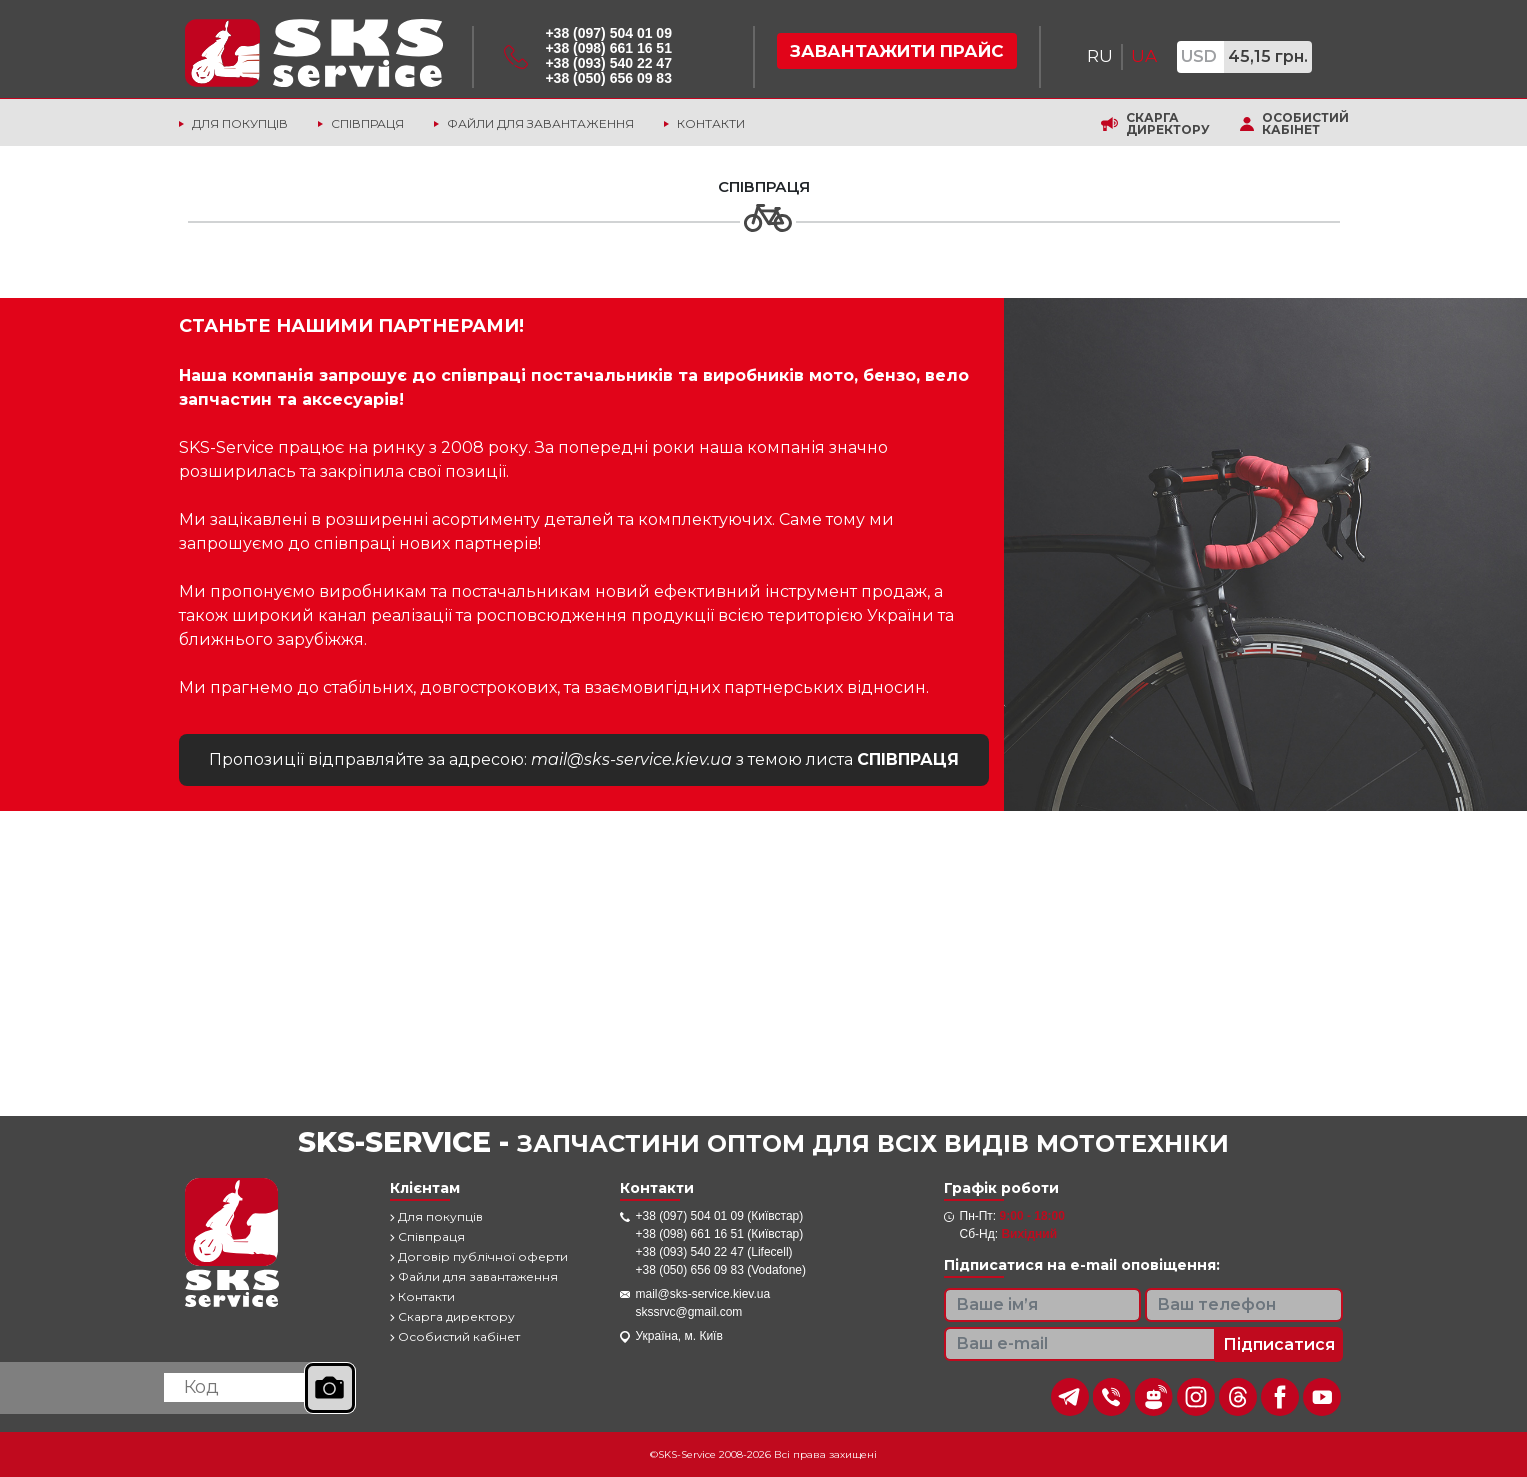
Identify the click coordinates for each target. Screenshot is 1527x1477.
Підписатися (1279, 1344)
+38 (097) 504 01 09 (608, 33)
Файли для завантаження (540, 123)
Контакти (711, 123)
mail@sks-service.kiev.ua (703, 1294)
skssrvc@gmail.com (689, 1312)
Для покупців (240, 123)
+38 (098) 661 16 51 (608, 48)
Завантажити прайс (897, 51)
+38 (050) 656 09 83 (608, 78)
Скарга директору (1168, 124)
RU (1100, 56)
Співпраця (367, 123)
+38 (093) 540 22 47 (608, 63)
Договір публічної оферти (479, 1256)
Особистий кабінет (1305, 124)
